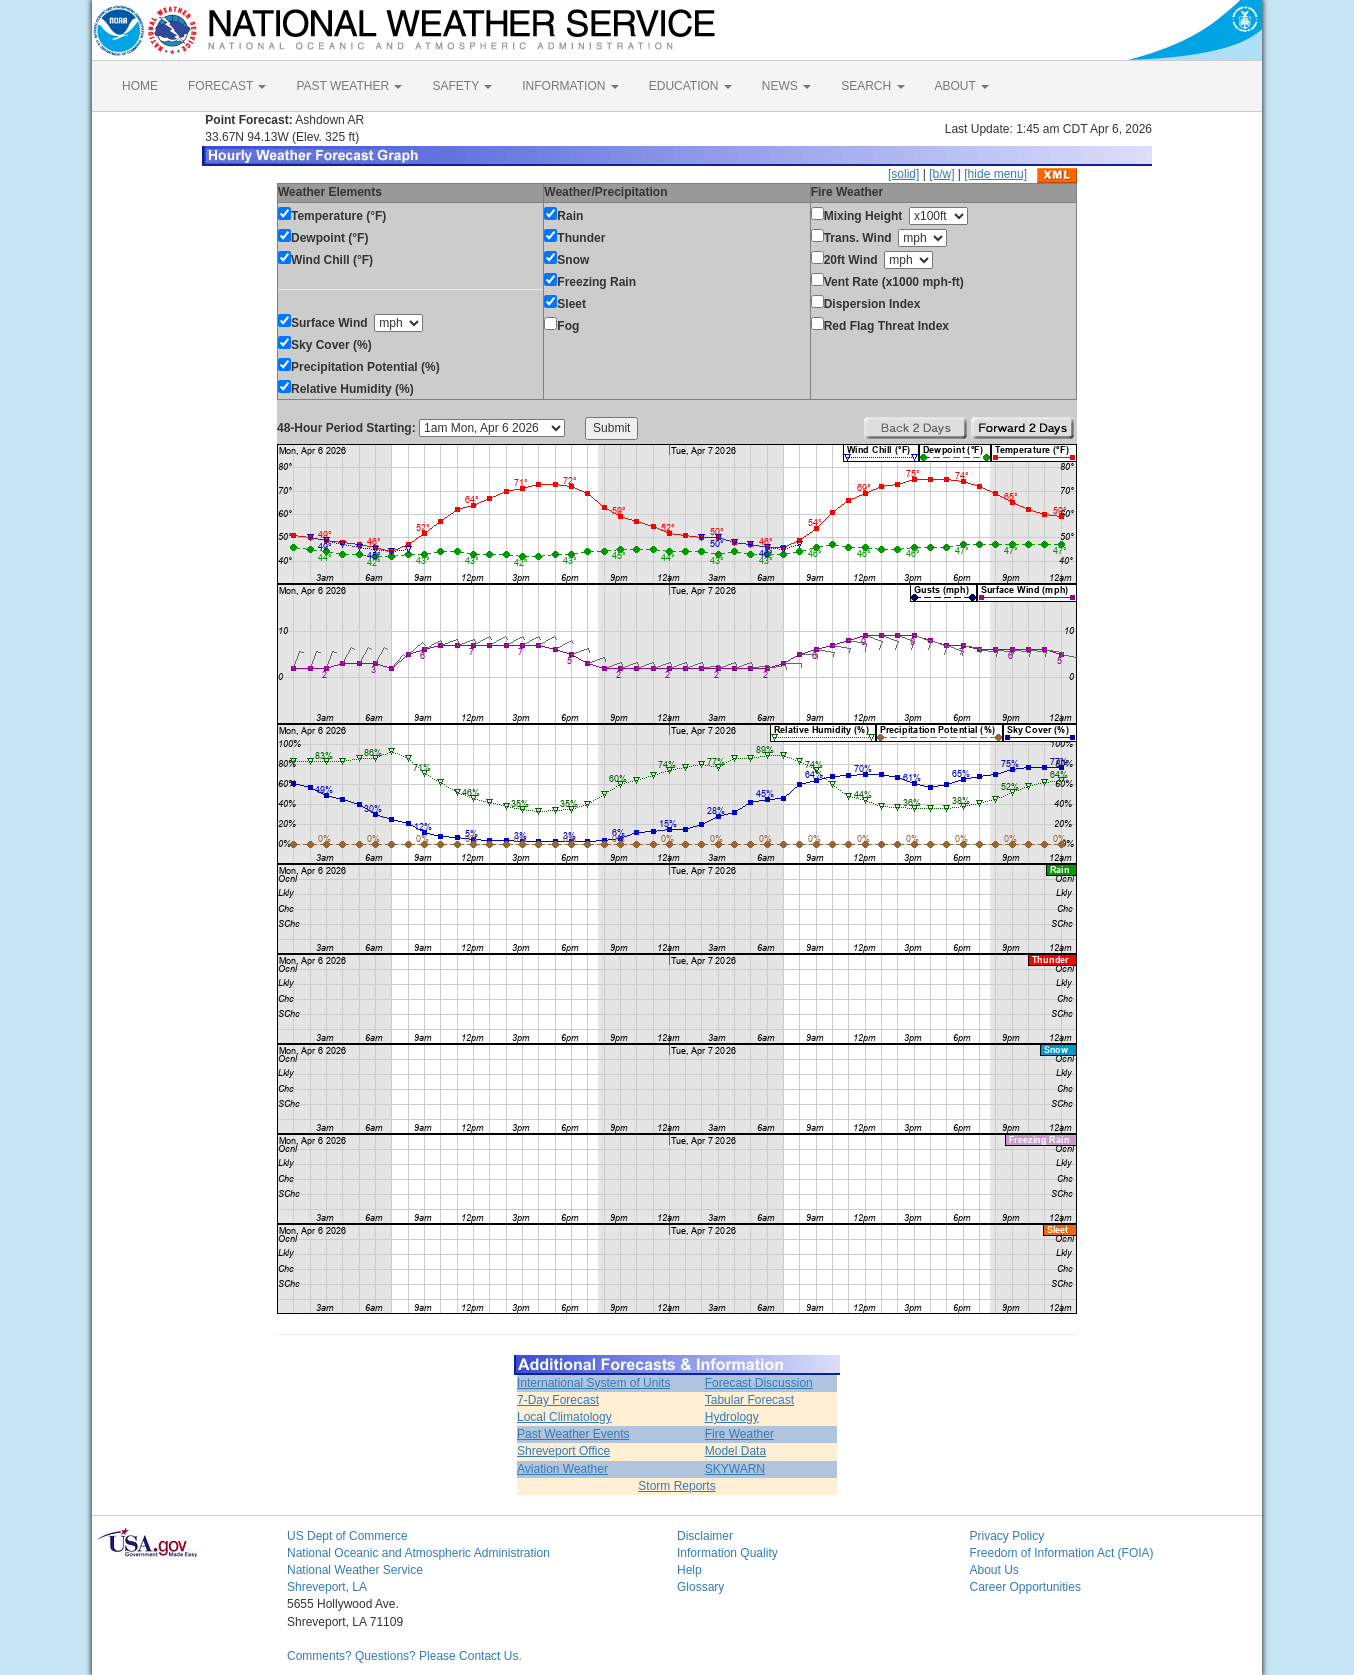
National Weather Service (355, 1570)
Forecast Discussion (759, 1383)
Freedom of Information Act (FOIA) (1062, 1553)
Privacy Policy (1007, 1536)
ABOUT (962, 86)
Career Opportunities (1025, 1587)
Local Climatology (564, 1417)
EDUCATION (690, 86)
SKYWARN (735, 1469)
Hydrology (732, 1417)
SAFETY (462, 86)
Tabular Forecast (749, 1400)
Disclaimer (705, 1536)
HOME (140, 86)
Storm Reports (676, 1486)
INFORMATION (570, 86)
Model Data (735, 1451)
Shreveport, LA (327, 1587)
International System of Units (593, 1383)
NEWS (786, 86)
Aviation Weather (562, 1469)
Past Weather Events (573, 1434)
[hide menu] (995, 174)
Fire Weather (739, 1434)
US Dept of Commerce (347, 1536)
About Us (994, 1570)
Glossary (700, 1587)
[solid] (903, 174)
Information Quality (727, 1553)
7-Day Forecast (558, 1400)
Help (689, 1570)
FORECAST (227, 86)
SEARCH (872, 86)
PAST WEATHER (349, 86)
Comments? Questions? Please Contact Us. (404, 1656)
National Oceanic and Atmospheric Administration (418, 1553)
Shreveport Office (563, 1451)
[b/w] (941, 174)
